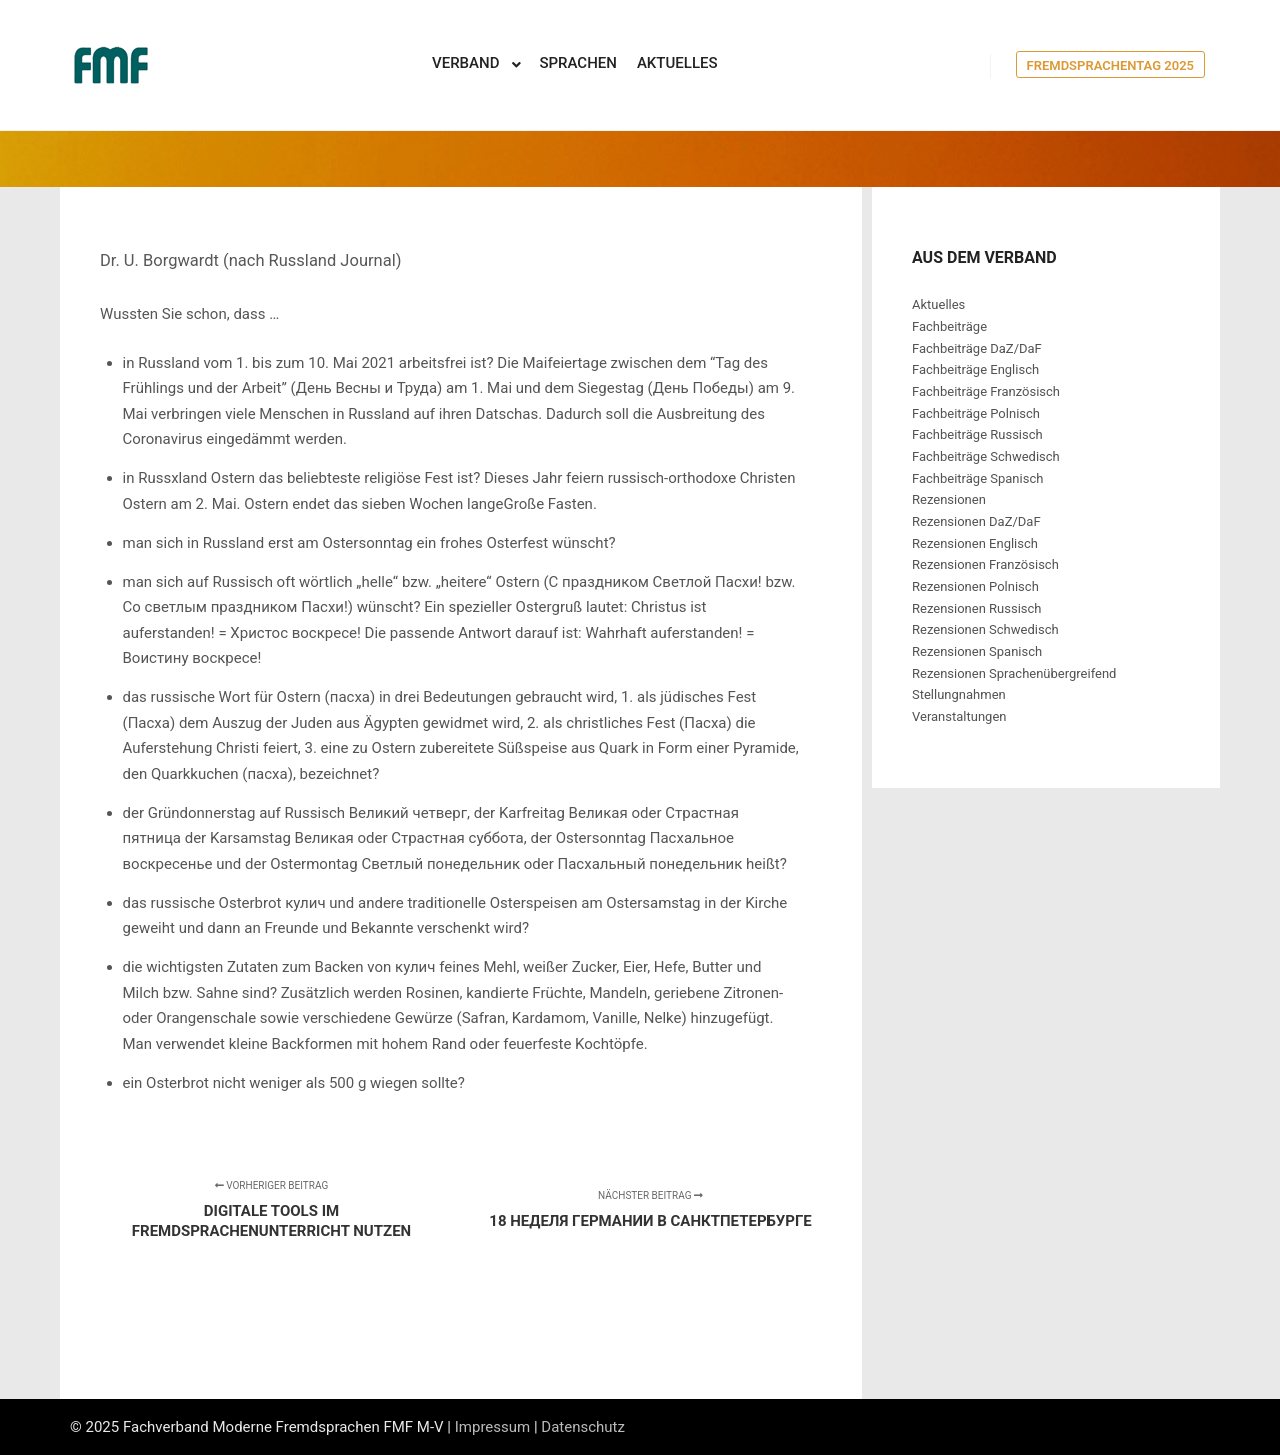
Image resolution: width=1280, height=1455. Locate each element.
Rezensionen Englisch (975, 543)
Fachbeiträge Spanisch (977, 478)
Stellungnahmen (959, 694)
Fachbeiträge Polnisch (976, 413)
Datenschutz (583, 1427)
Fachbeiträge (949, 326)
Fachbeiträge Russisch (977, 434)
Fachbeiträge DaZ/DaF (977, 348)
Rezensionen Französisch (985, 564)
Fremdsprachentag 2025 (1110, 65)
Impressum (492, 1427)
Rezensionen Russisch (977, 608)
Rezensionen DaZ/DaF (976, 521)
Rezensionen (949, 499)
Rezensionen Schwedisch (985, 629)
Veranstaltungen (959, 716)
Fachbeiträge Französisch (986, 391)
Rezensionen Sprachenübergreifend (1014, 673)
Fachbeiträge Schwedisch (986, 456)
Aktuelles (938, 304)
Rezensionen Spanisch (977, 651)
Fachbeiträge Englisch (975, 369)
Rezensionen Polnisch (975, 586)
